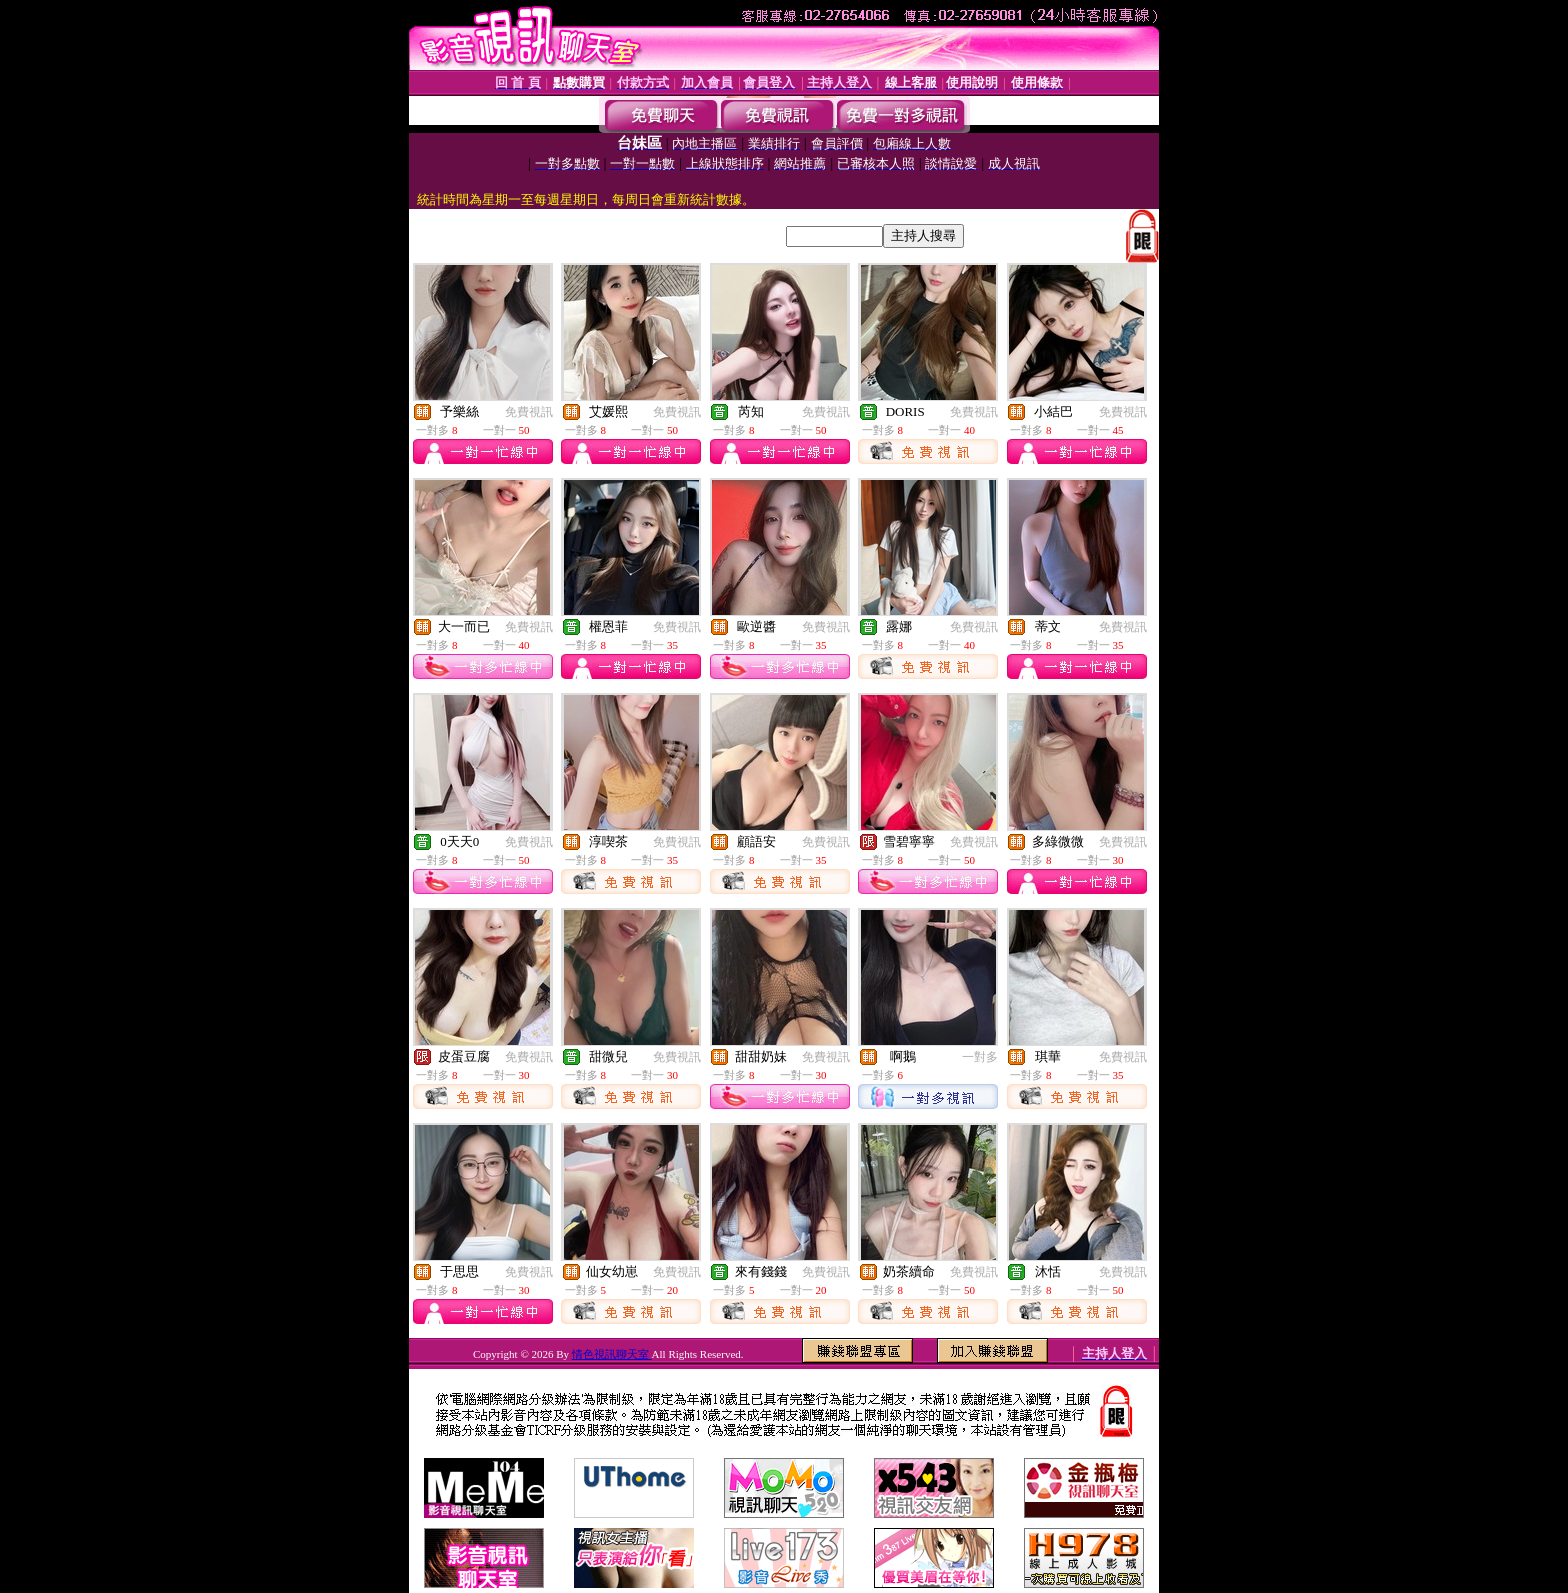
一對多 (980, 1057)
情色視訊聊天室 (612, 1354)
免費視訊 (529, 412)
